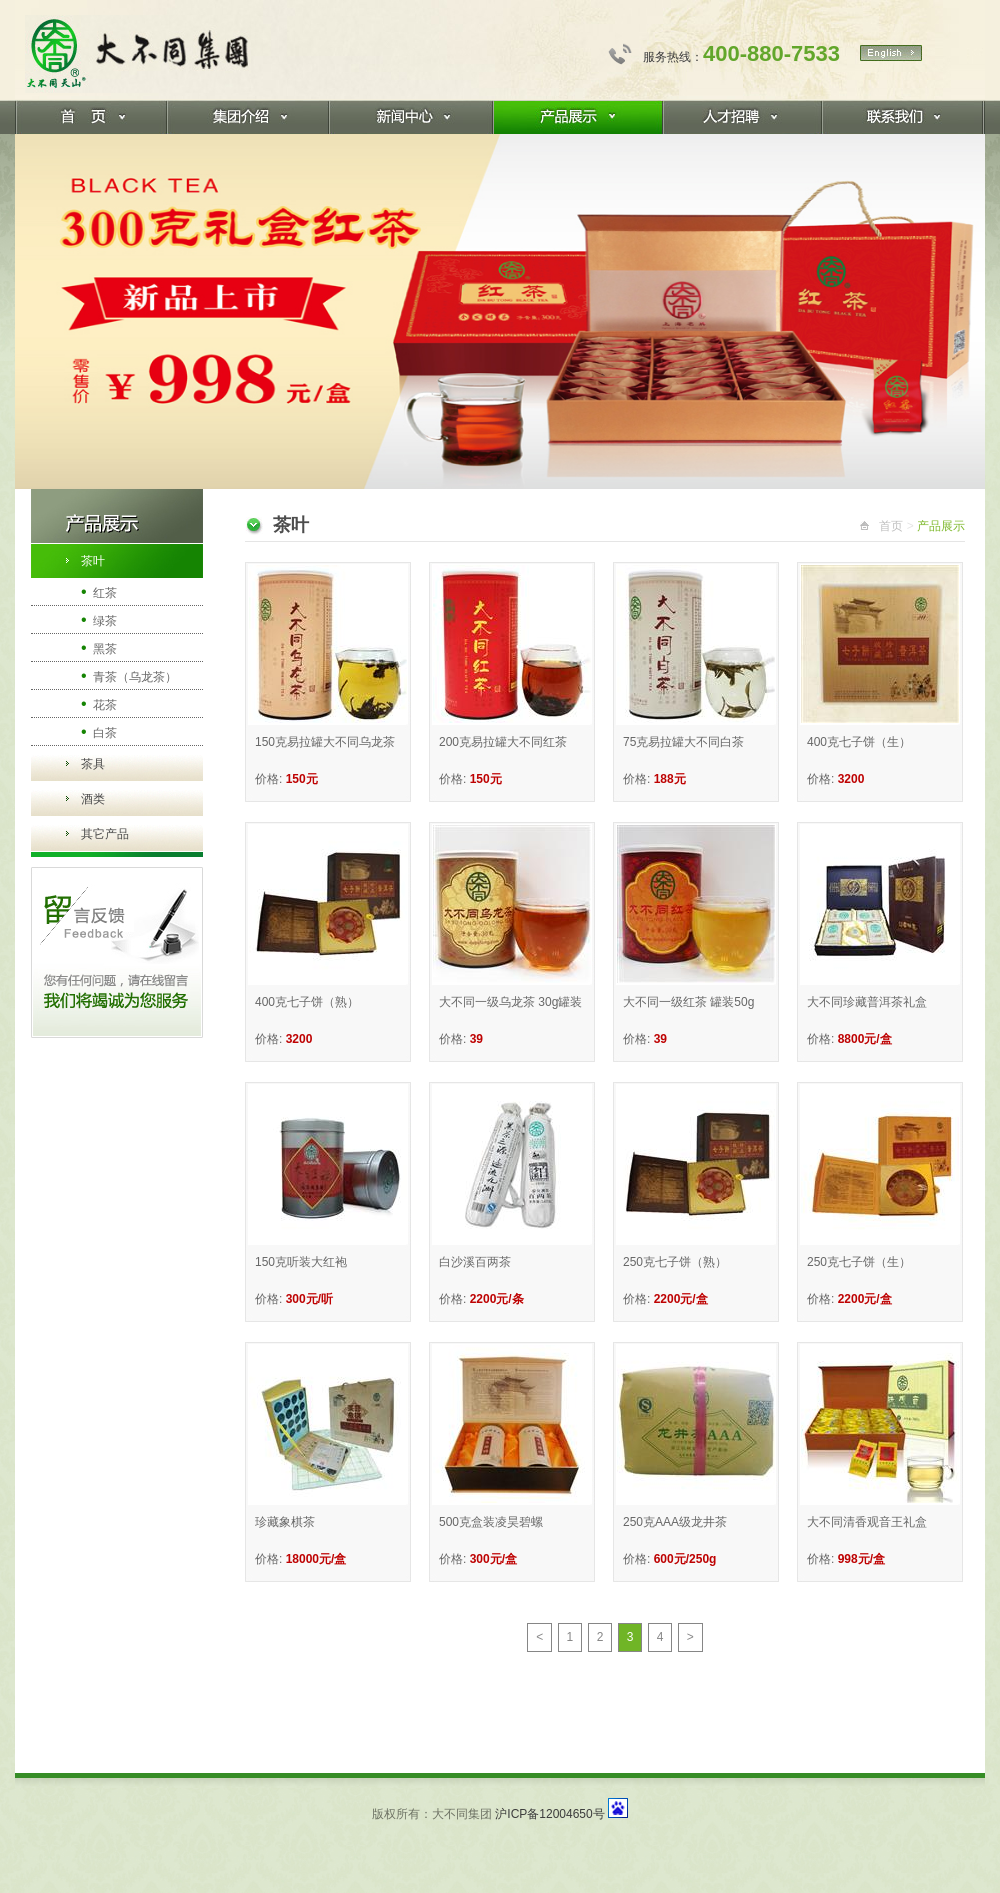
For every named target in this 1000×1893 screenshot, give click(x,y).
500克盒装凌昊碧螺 (491, 1522)
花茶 (99, 703)
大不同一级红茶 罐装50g (688, 1002)
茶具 (93, 764)
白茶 (99, 731)
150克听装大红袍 (301, 1262)
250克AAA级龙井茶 (675, 1522)
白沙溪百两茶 (475, 1262)
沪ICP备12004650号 (549, 1814)
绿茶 (99, 619)
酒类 (93, 799)
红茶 (99, 591)
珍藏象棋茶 (285, 1522)
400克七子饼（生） (859, 742)
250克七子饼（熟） (675, 1262)
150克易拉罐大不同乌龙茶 (325, 742)
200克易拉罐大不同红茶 (503, 742)
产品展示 (941, 526)
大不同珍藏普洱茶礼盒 (867, 1002)
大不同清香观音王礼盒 (867, 1522)
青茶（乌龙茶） (129, 675)
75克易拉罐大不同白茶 (683, 742)
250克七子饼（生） (859, 1262)
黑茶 (99, 647)
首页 (891, 526)
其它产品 (105, 834)
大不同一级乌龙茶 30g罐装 (510, 1002)
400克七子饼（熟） (307, 1002)
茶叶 (93, 561)
